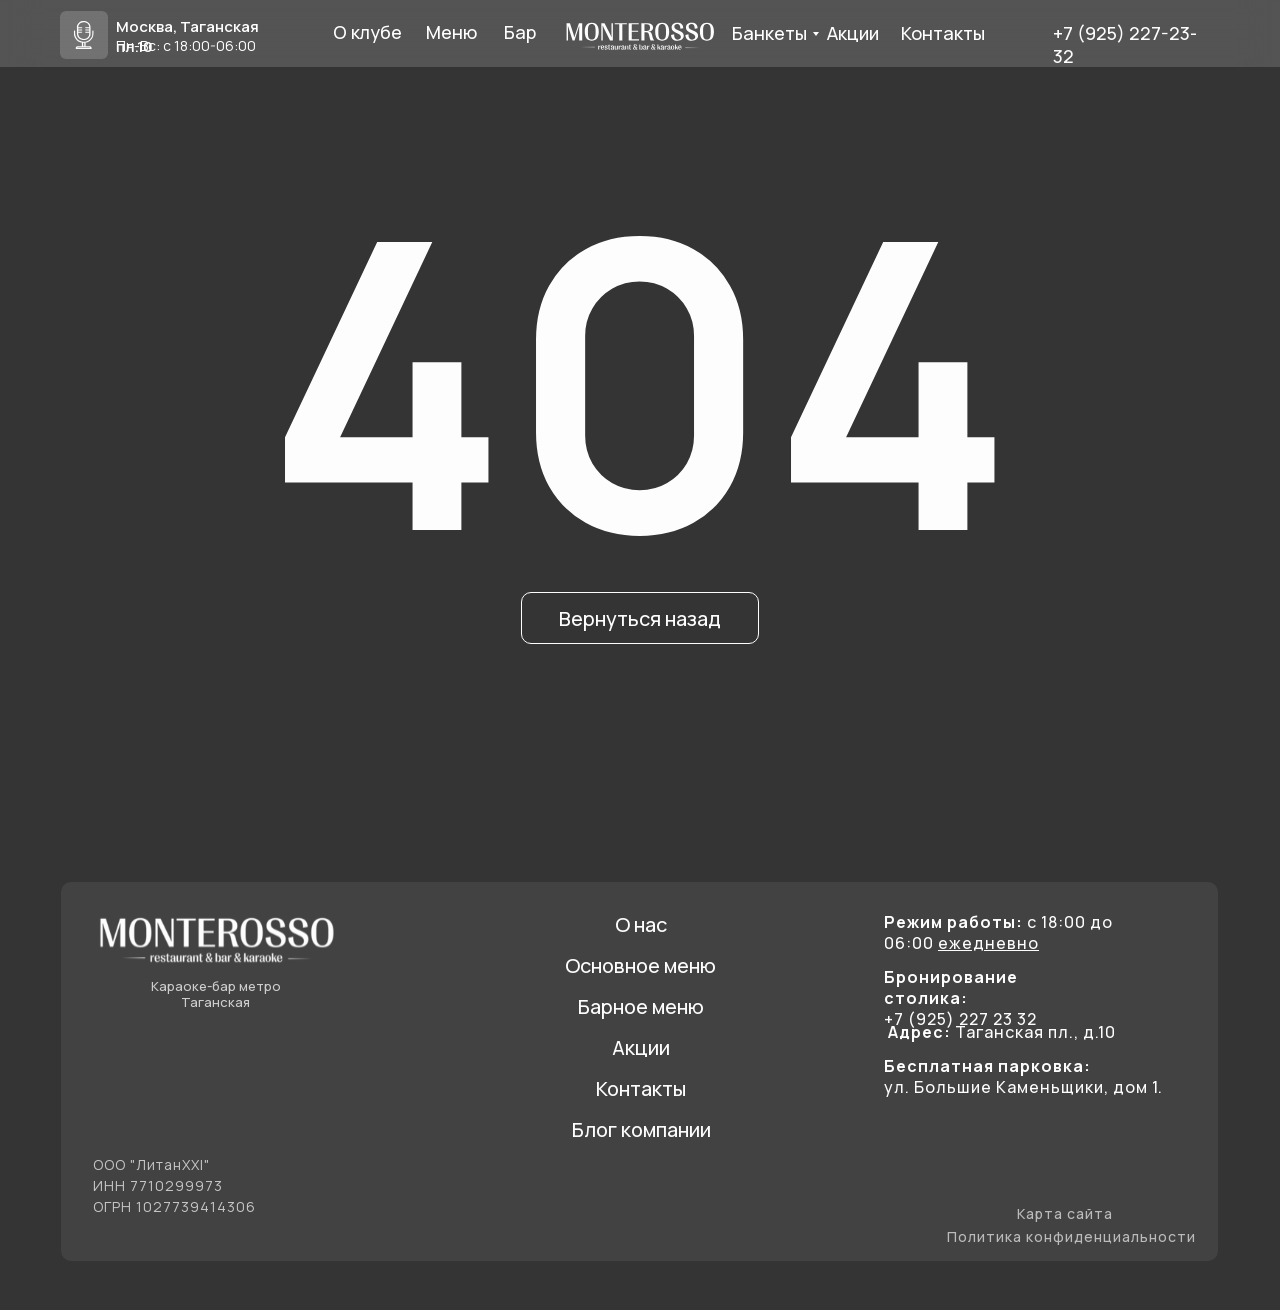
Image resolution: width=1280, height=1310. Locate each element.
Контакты (641, 1088)
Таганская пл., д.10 (1002, 1032)
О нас (641, 924)
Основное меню (640, 965)
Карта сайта (1065, 1213)
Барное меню (641, 1006)
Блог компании (641, 1129)
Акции (641, 1047)
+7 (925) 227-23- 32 (1125, 44)
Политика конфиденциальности (1071, 1236)
